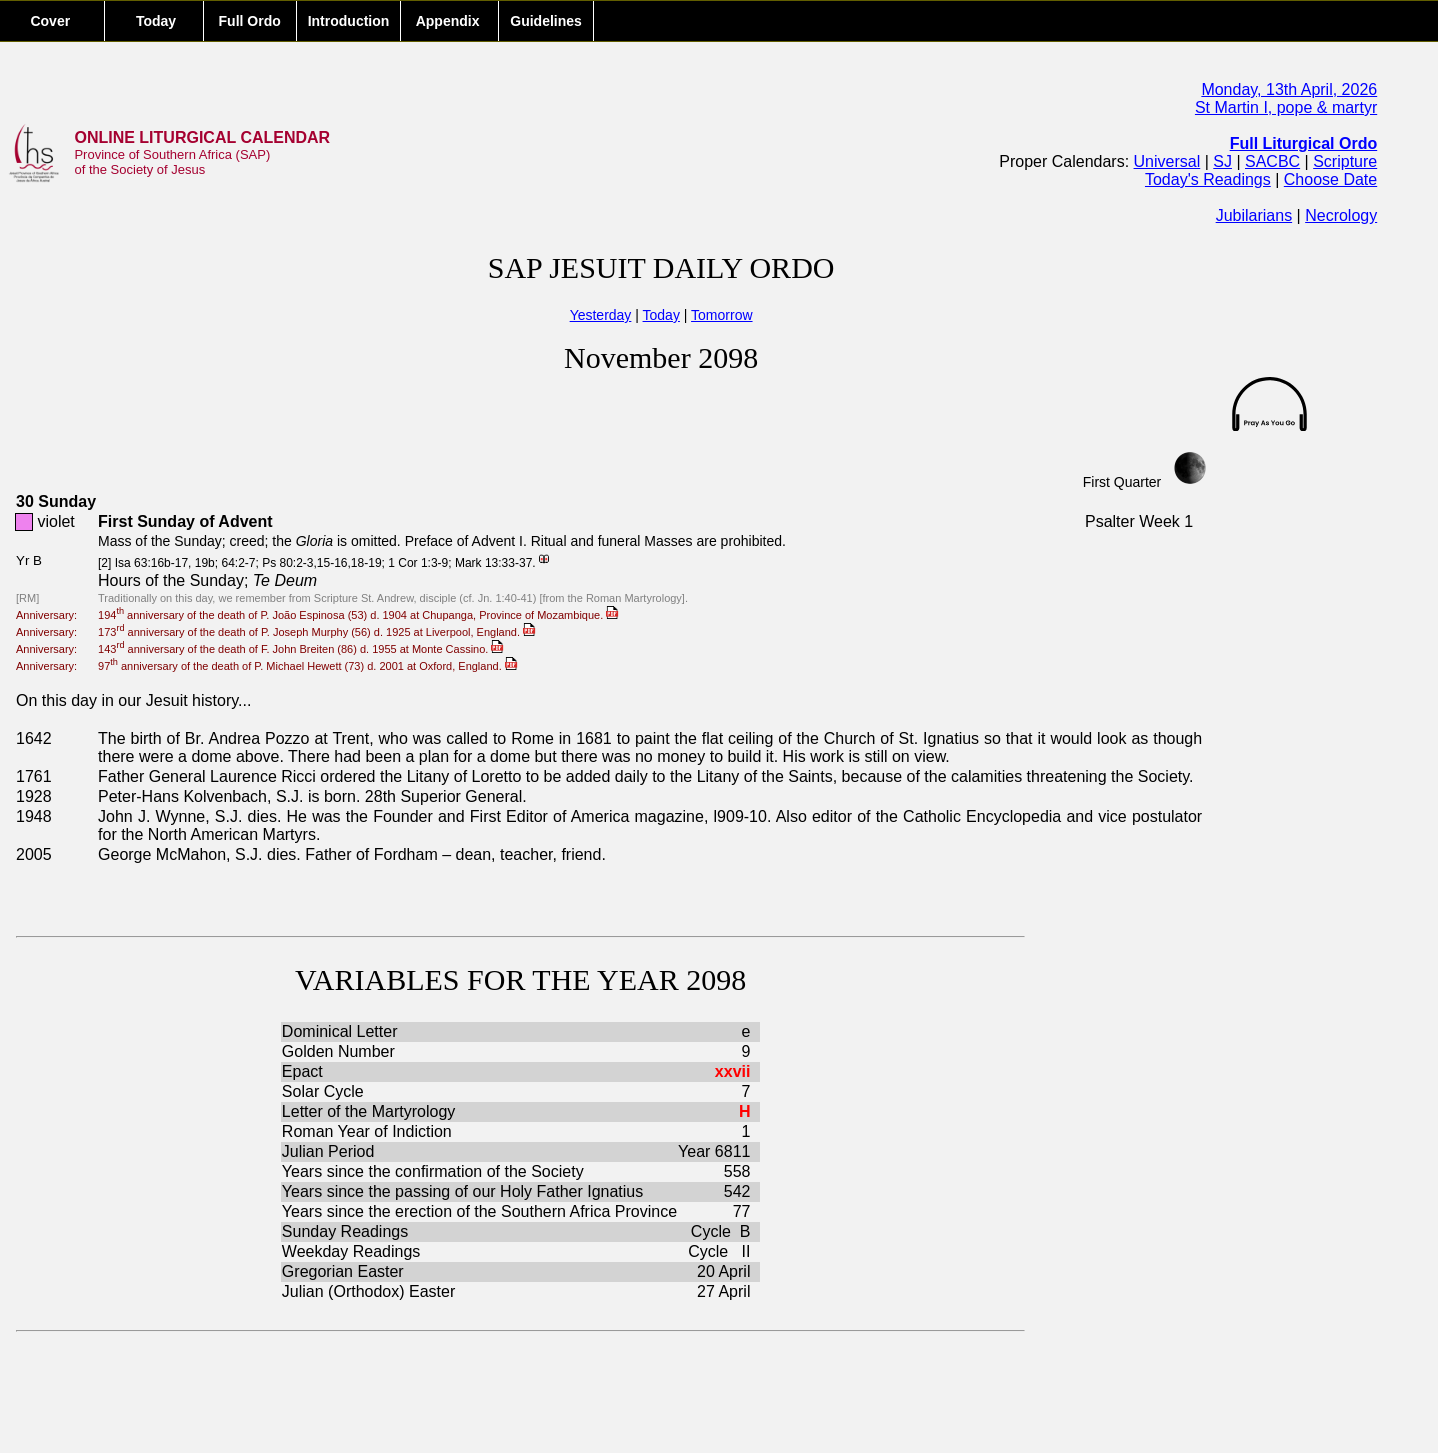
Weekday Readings (353, 1251)
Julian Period (328, 1151)
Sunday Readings (347, 1231)
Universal (1167, 161)
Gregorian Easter (343, 1271)
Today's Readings (1208, 179)
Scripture (1345, 161)
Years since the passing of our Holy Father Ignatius (465, 1191)
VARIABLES (377, 979)
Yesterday (601, 315)
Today (153, 21)
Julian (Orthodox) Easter (371, 1291)
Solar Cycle (323, 1091)
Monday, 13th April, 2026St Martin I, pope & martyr (1286, 98)
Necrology (1341, 215)
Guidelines (546, 21)
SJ (1222, 161)
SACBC (1272, 161)
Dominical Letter (342, 1031)
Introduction (349, 21)
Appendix (449, 21)
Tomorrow (721, 315)
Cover (52, 21)
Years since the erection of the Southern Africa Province (479, 1211)
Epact (304, 1071)
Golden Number (340, 1051)
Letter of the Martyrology (368, 1111)
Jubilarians (1254, 215)
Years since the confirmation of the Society (433, 1171)
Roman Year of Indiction (367, 1131)
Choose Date (1330, 179)
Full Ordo (250, 21)
